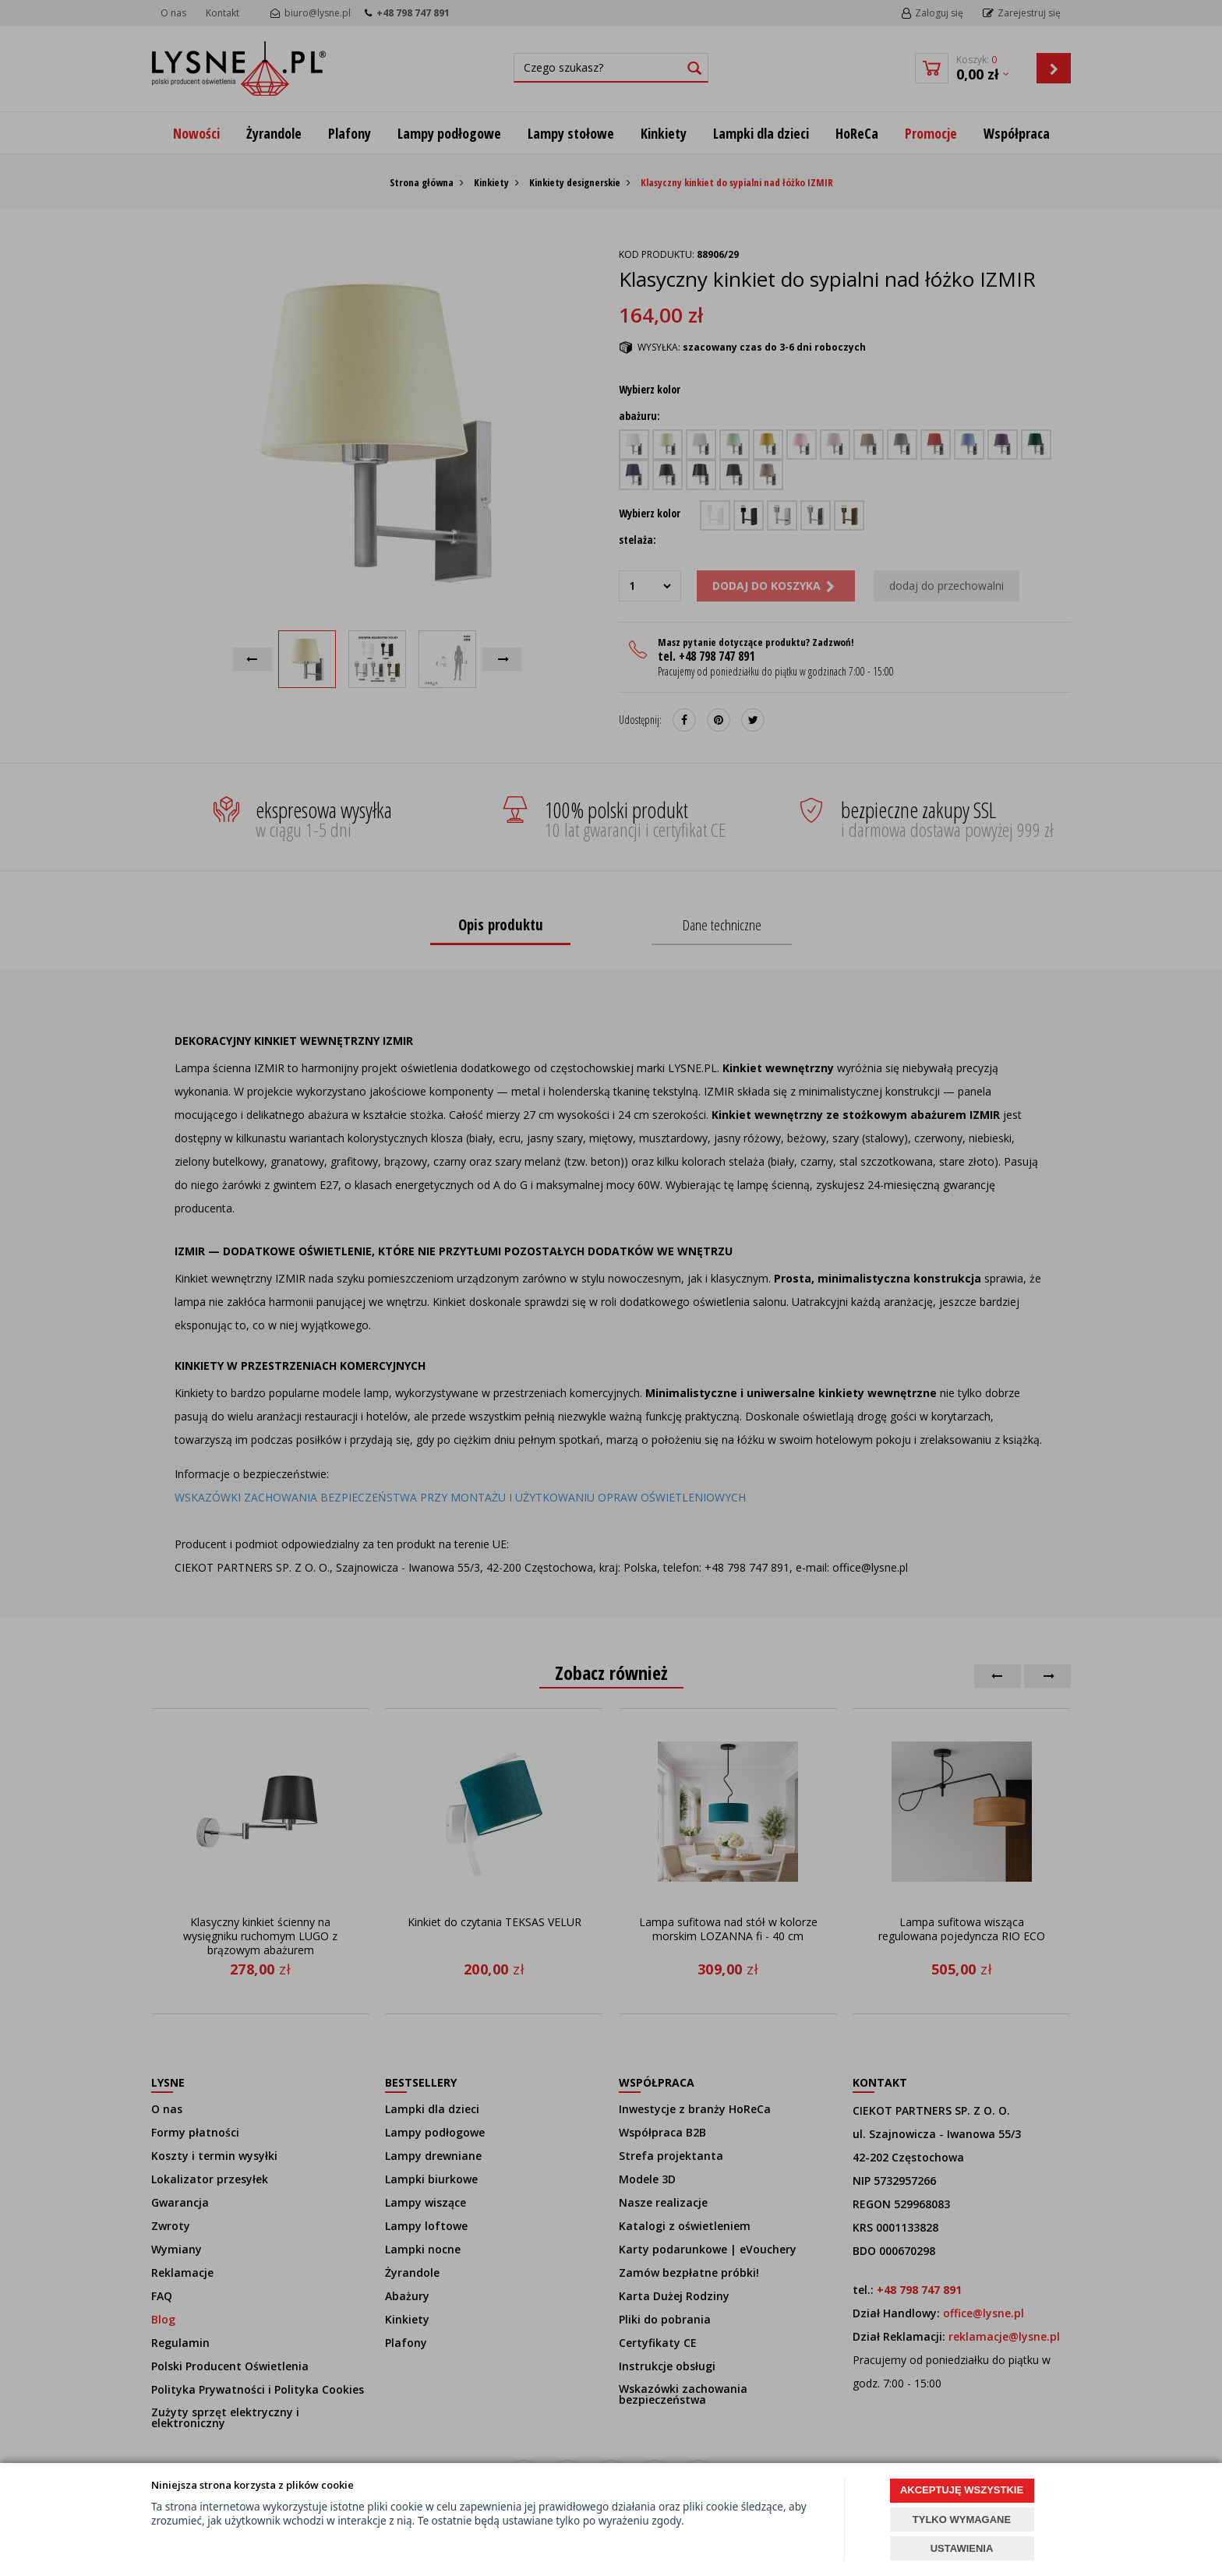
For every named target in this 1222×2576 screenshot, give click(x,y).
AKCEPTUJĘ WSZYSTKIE (961, 2490)
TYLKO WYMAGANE (962, 2519)
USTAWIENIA (962, 2548)
